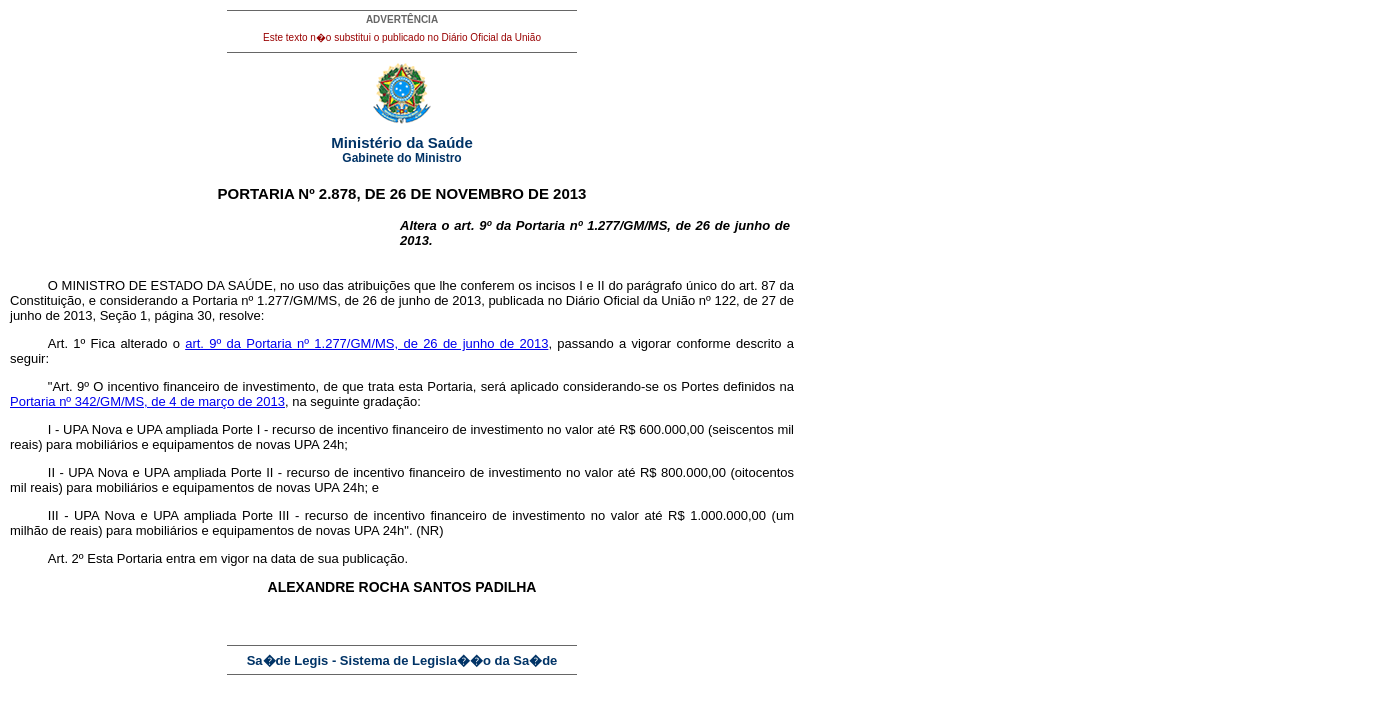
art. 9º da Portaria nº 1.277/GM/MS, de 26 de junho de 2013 (366, 343)
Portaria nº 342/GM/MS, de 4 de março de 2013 (147, 401)
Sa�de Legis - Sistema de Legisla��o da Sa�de (402, 660)
